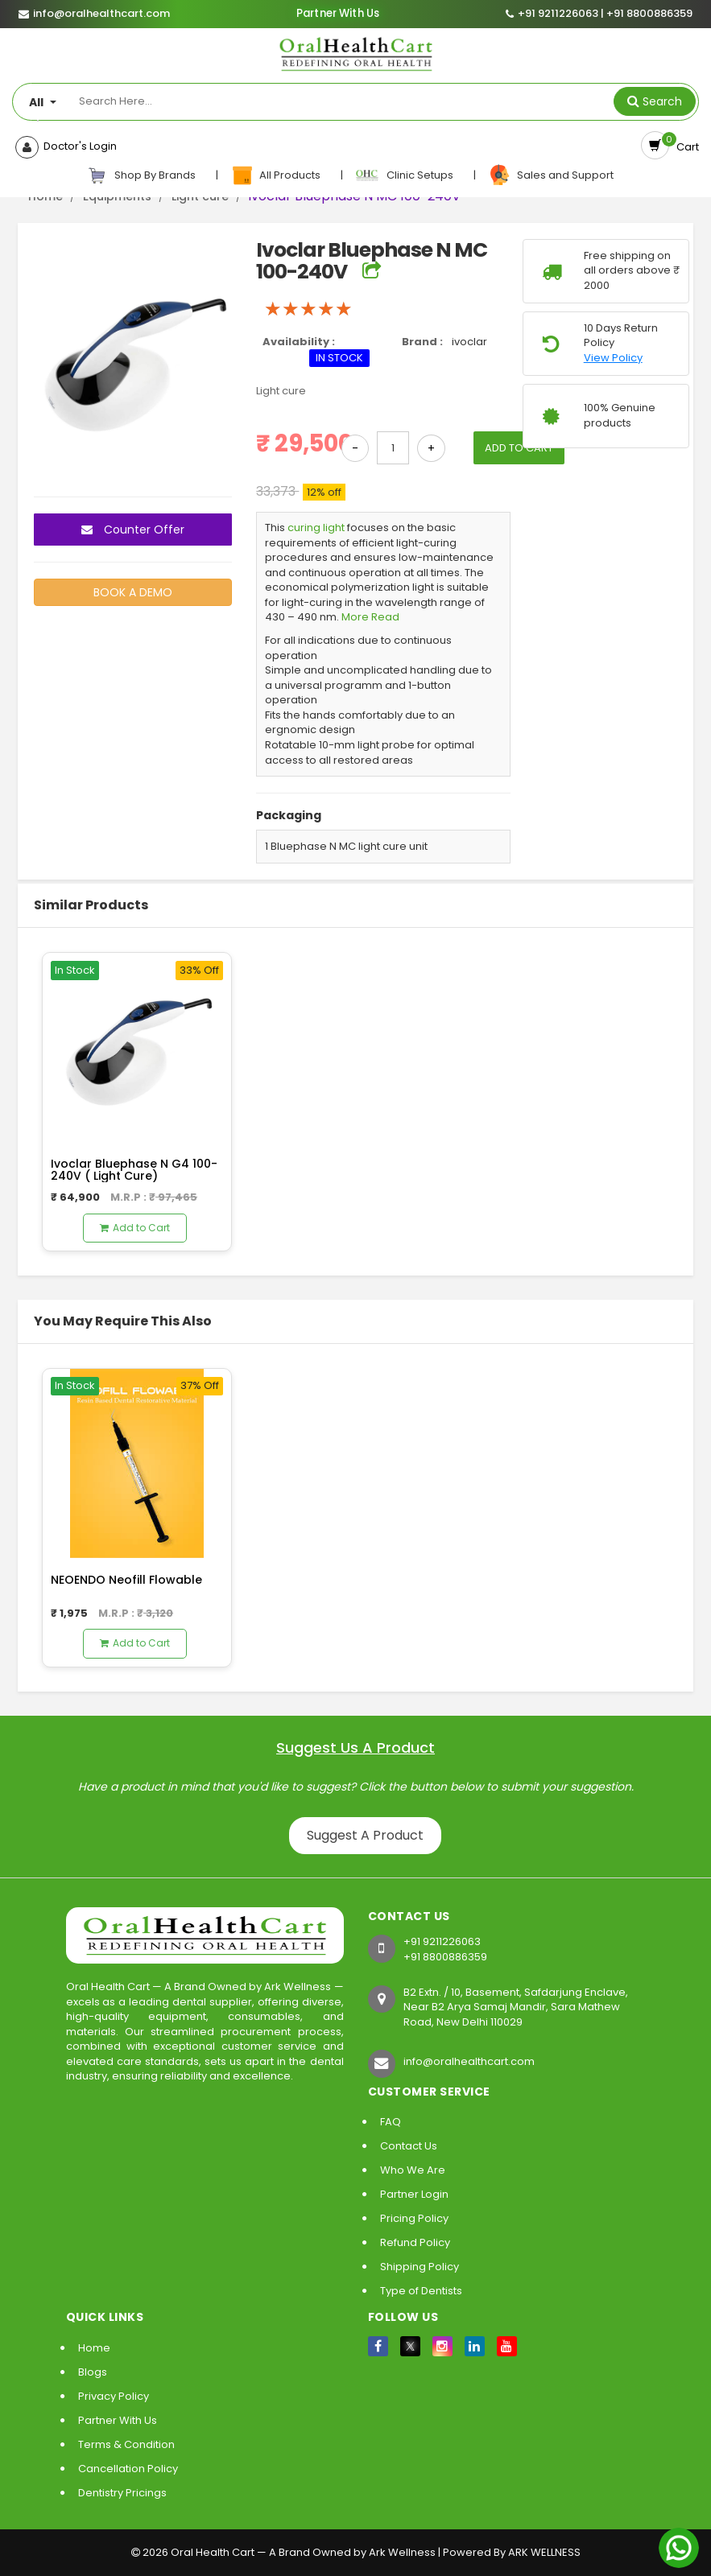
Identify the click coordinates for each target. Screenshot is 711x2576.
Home (94, 2347)
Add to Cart (135, 1227)
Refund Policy (415, 2242)
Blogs (92, 2372)
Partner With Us (337, 14)
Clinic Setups (405, 175)
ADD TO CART (519, 447)
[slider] (308, 309)
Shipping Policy (419, 2266)
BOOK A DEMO (132, 592)
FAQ (390, 2121)
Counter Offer (132, 529)
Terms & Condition (126, 2444)
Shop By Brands (141, 175)
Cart (685, 147)
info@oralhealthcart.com (469, 2061)
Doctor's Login (78, 146)
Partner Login (414, 2194)
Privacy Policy (113, 2396)
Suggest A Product (366, 1835)
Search (662, 101)
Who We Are (412, 2170)
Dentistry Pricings (122, 2492)
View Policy (613, 358)
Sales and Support (551, 175)
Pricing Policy (414, 2218)
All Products (276, 175)
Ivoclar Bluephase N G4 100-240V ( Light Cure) (134, 1170)
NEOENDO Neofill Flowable (126, 1580)
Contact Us (408, 2146)
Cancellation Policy (128, 2468)
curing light (316, 527)
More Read (370, 616)
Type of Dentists (421, 2290)
